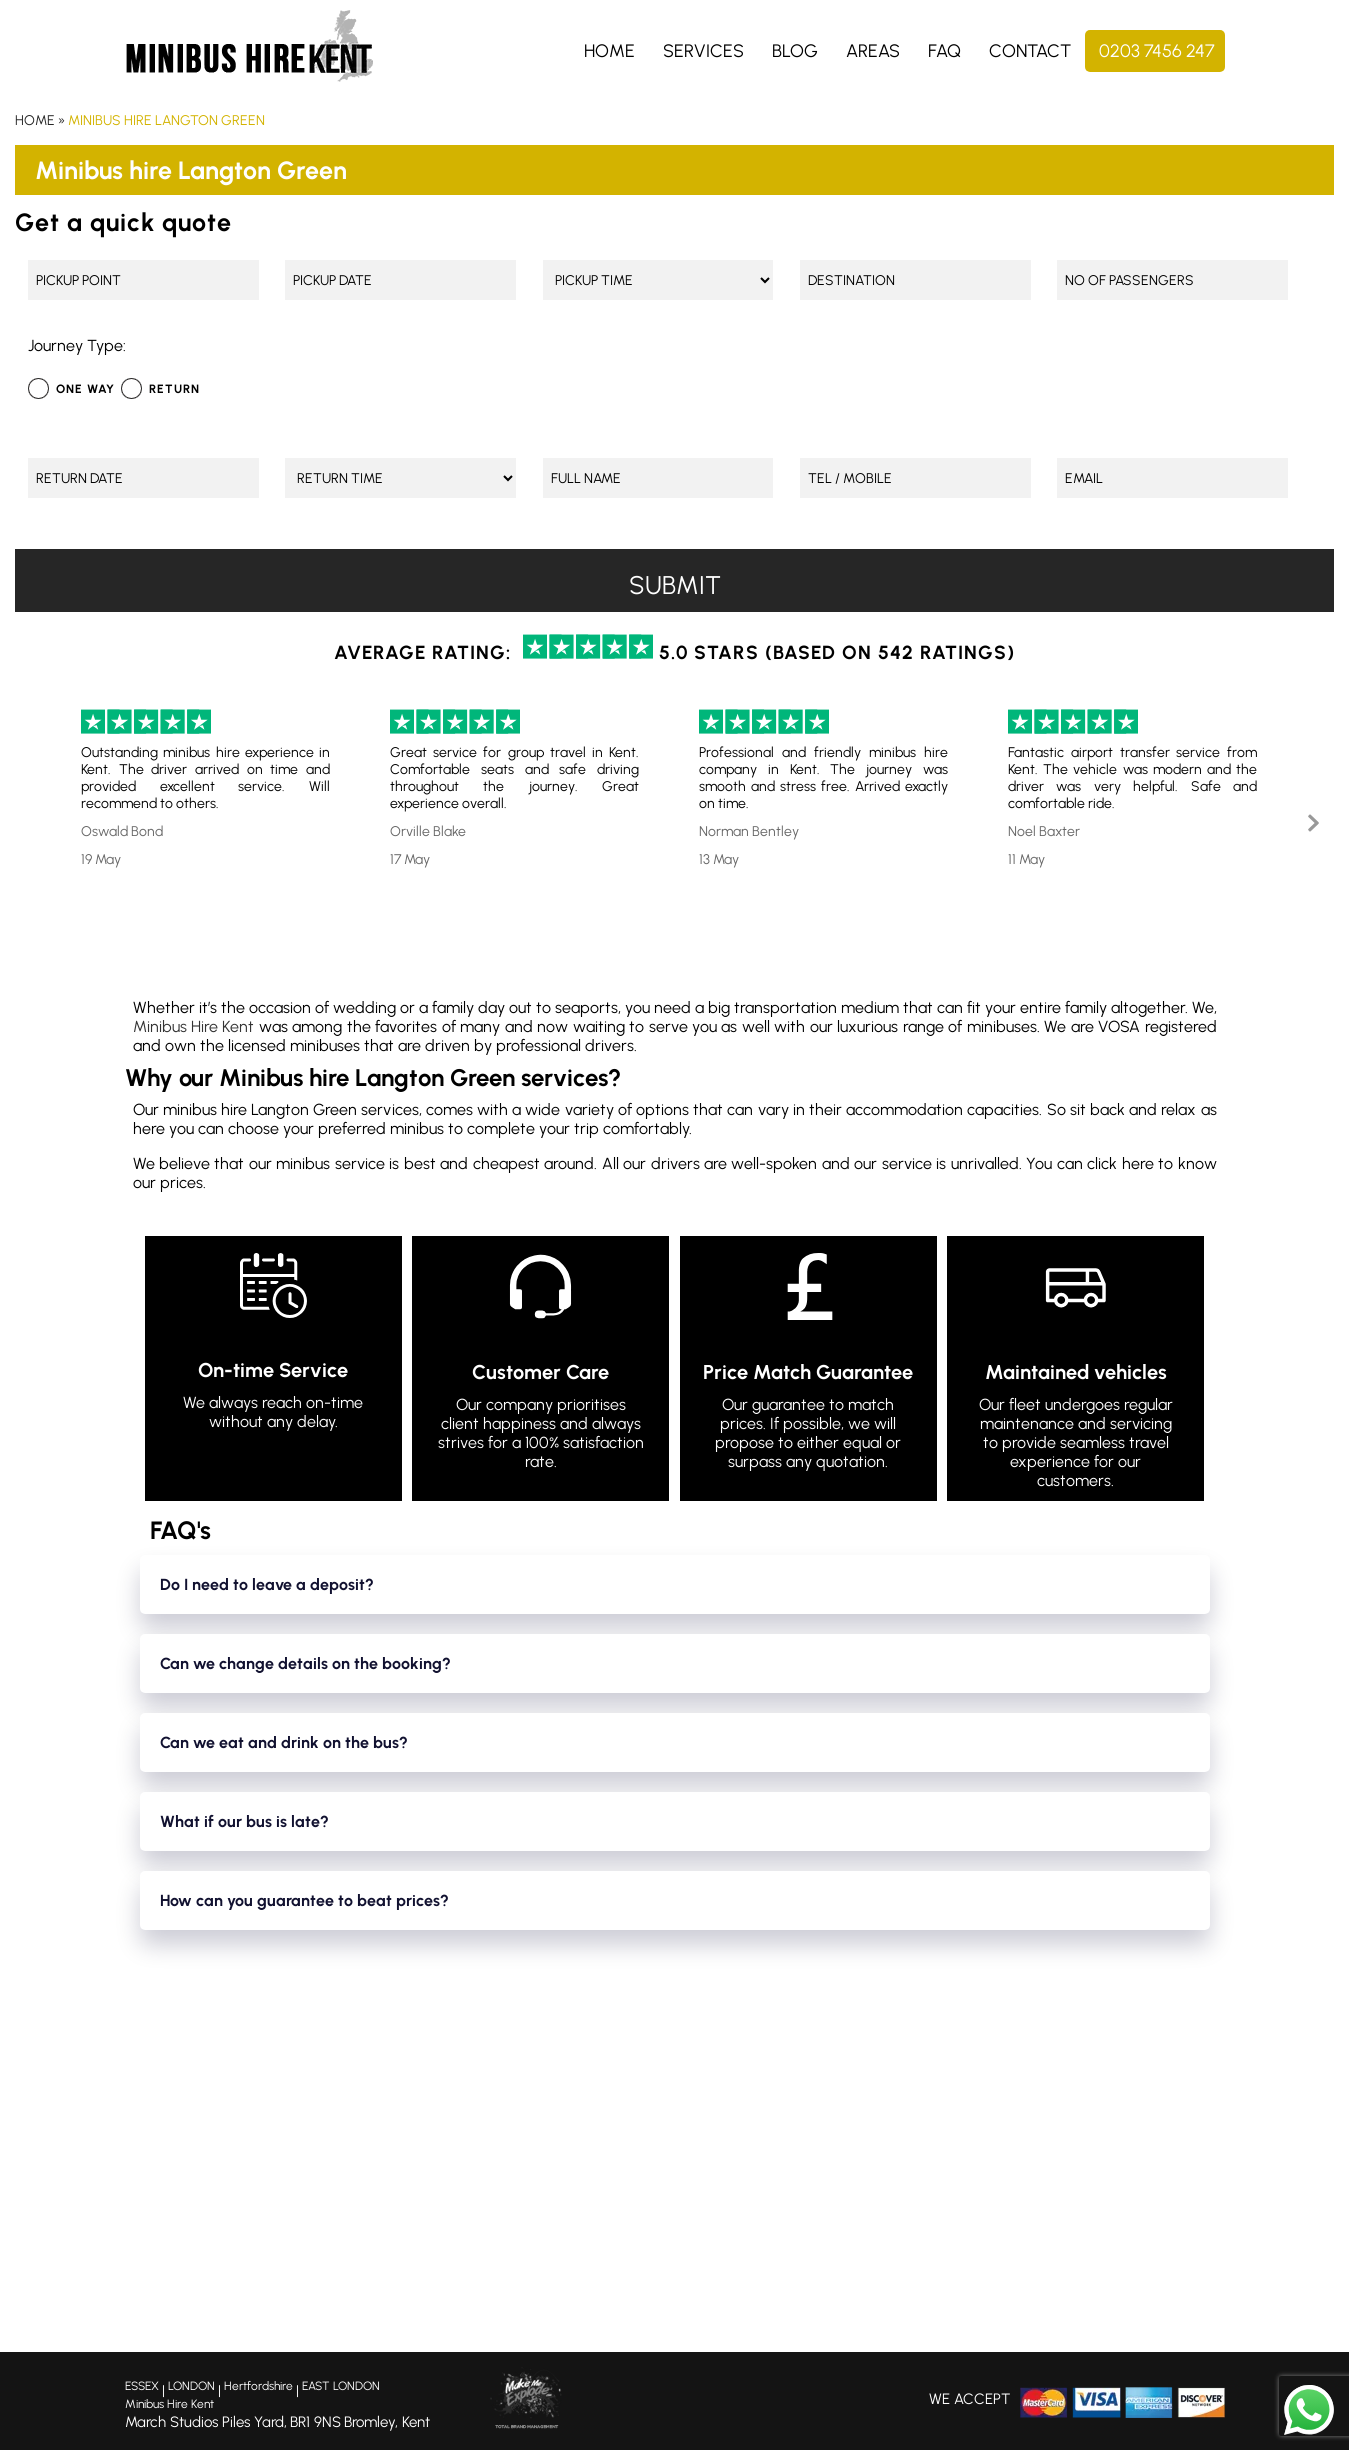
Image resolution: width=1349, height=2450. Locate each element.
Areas (873, 51)
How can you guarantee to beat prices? (304, 1900)
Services (703, 51)
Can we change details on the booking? (305, 1663)
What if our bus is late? (244, 1821)
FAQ (944, 51)
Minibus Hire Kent (194, 1026)
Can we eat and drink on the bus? (284, 1742)
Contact (1030, 51)
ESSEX (142, 2386)
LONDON (191, 2386)
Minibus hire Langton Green (166, 120)
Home (609, 51)
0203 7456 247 (1157, 51)
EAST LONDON (341, 2386)
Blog (795, 51)
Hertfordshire (258, 2386)
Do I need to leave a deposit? (267, 1584)
